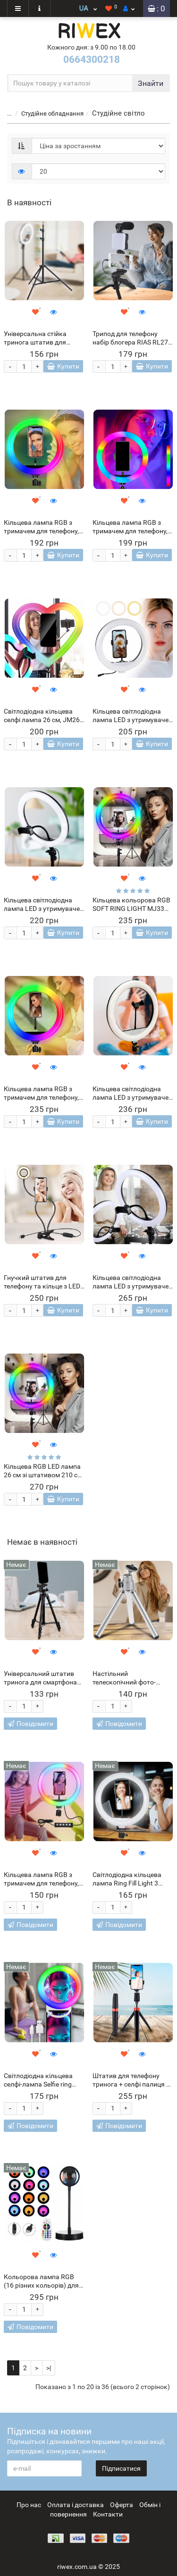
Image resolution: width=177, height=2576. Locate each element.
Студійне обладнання (52, 113)
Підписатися (121, 2468)
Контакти (108, 2514)
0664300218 (91, 59)
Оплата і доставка (75, 2505)
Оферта (121, 2505)
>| (48, 2368)
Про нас (29, 2505)
